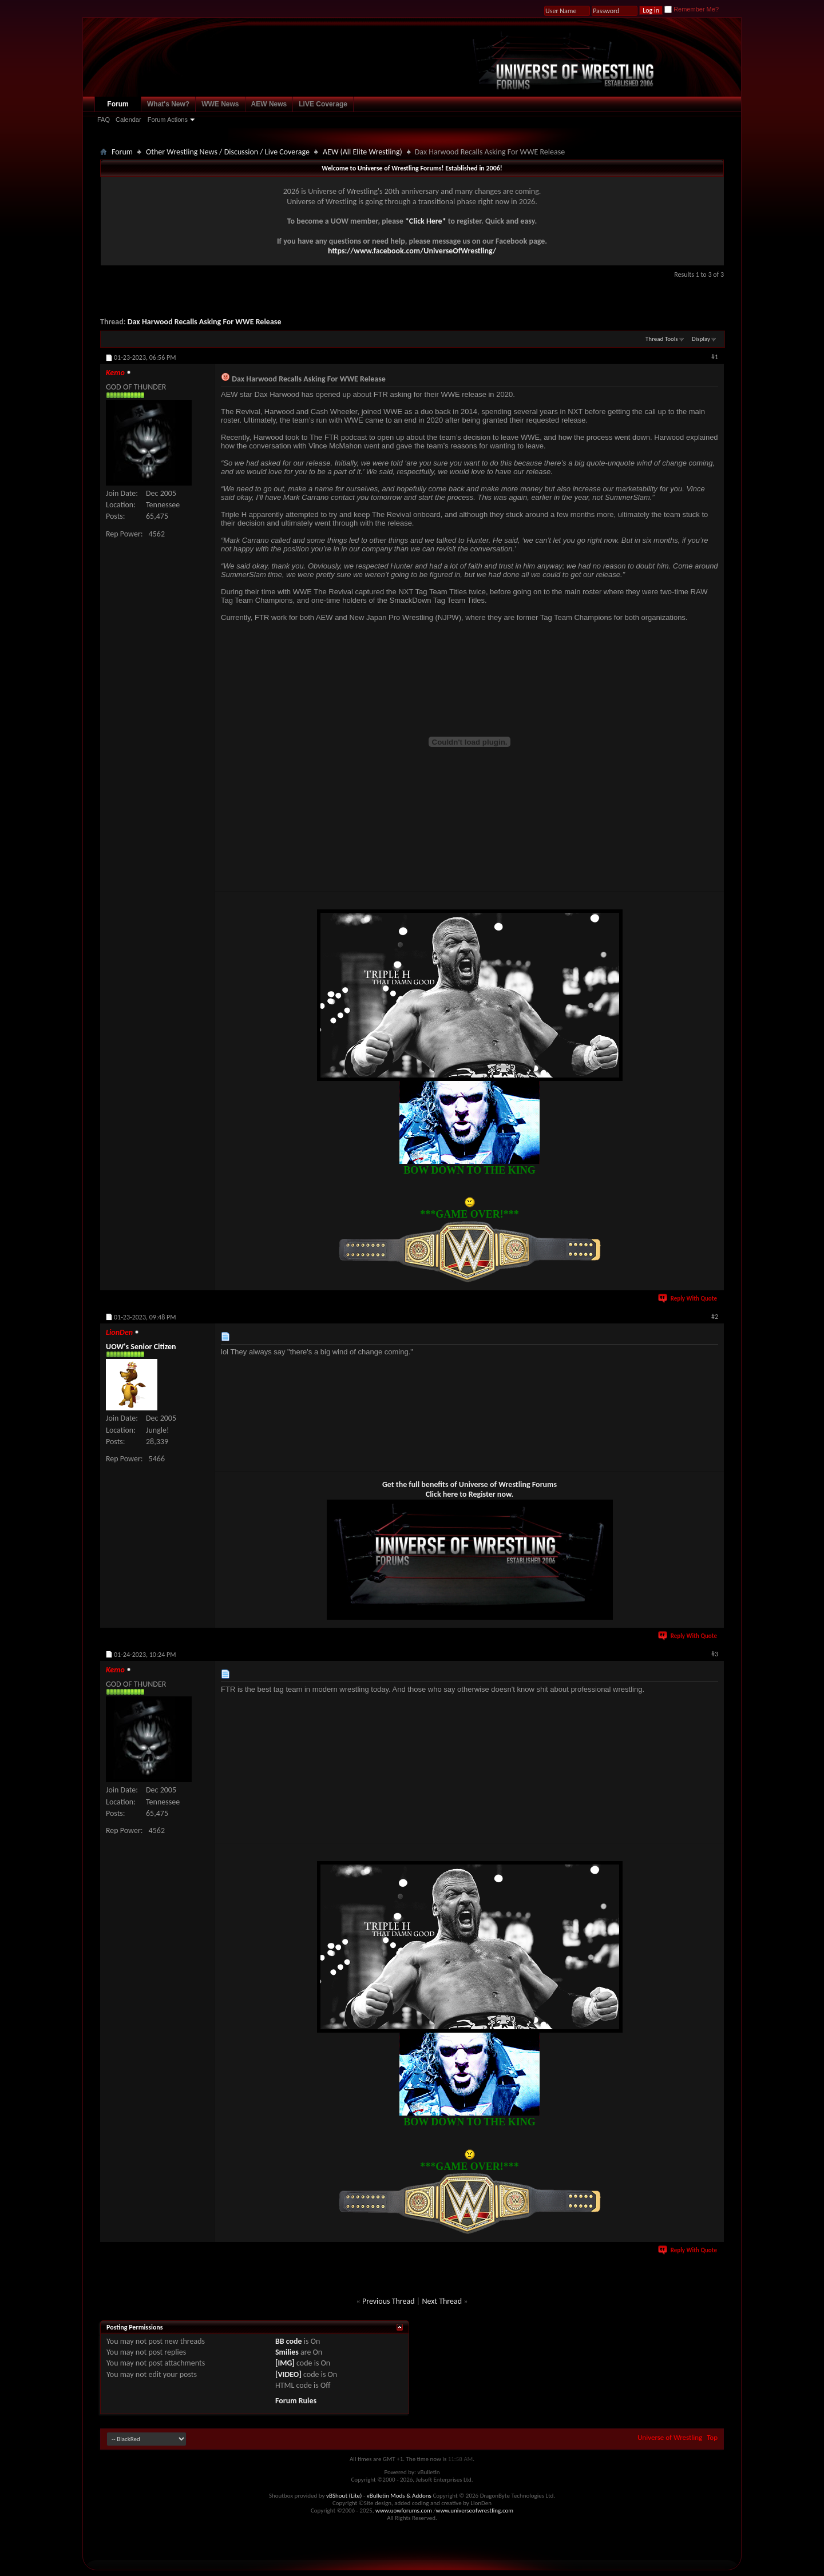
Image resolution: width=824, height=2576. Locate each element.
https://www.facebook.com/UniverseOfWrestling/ (412, 251)
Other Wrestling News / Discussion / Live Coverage (228, 152)
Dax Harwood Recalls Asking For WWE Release (205, 322)
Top (712, 2437)
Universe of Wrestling (669, 2437)
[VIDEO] (288, 2374)
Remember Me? (691, 9)
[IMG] (285, 2363)
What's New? (168, 104)
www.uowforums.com (403, 2510)
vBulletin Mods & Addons (399, 2495)
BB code (288, 2341)
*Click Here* (425, 221)
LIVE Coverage (323, 104)
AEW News (269, 104)
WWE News (220, 104)
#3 (714, 1654)
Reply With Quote (688, 1298)
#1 (714, 357)
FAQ (103, 119)
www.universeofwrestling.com (475, 2510)
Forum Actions (168, 119)
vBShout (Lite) (344, 2495)
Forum (117, 104)
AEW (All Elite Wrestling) (362, 152)
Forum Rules (295, 2401)
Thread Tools (661, 339)
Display (701, 339)
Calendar (128, 119)
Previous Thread (388, 2301)
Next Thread (442, 2301)
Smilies (287, 2352)
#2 (714, 1317)
